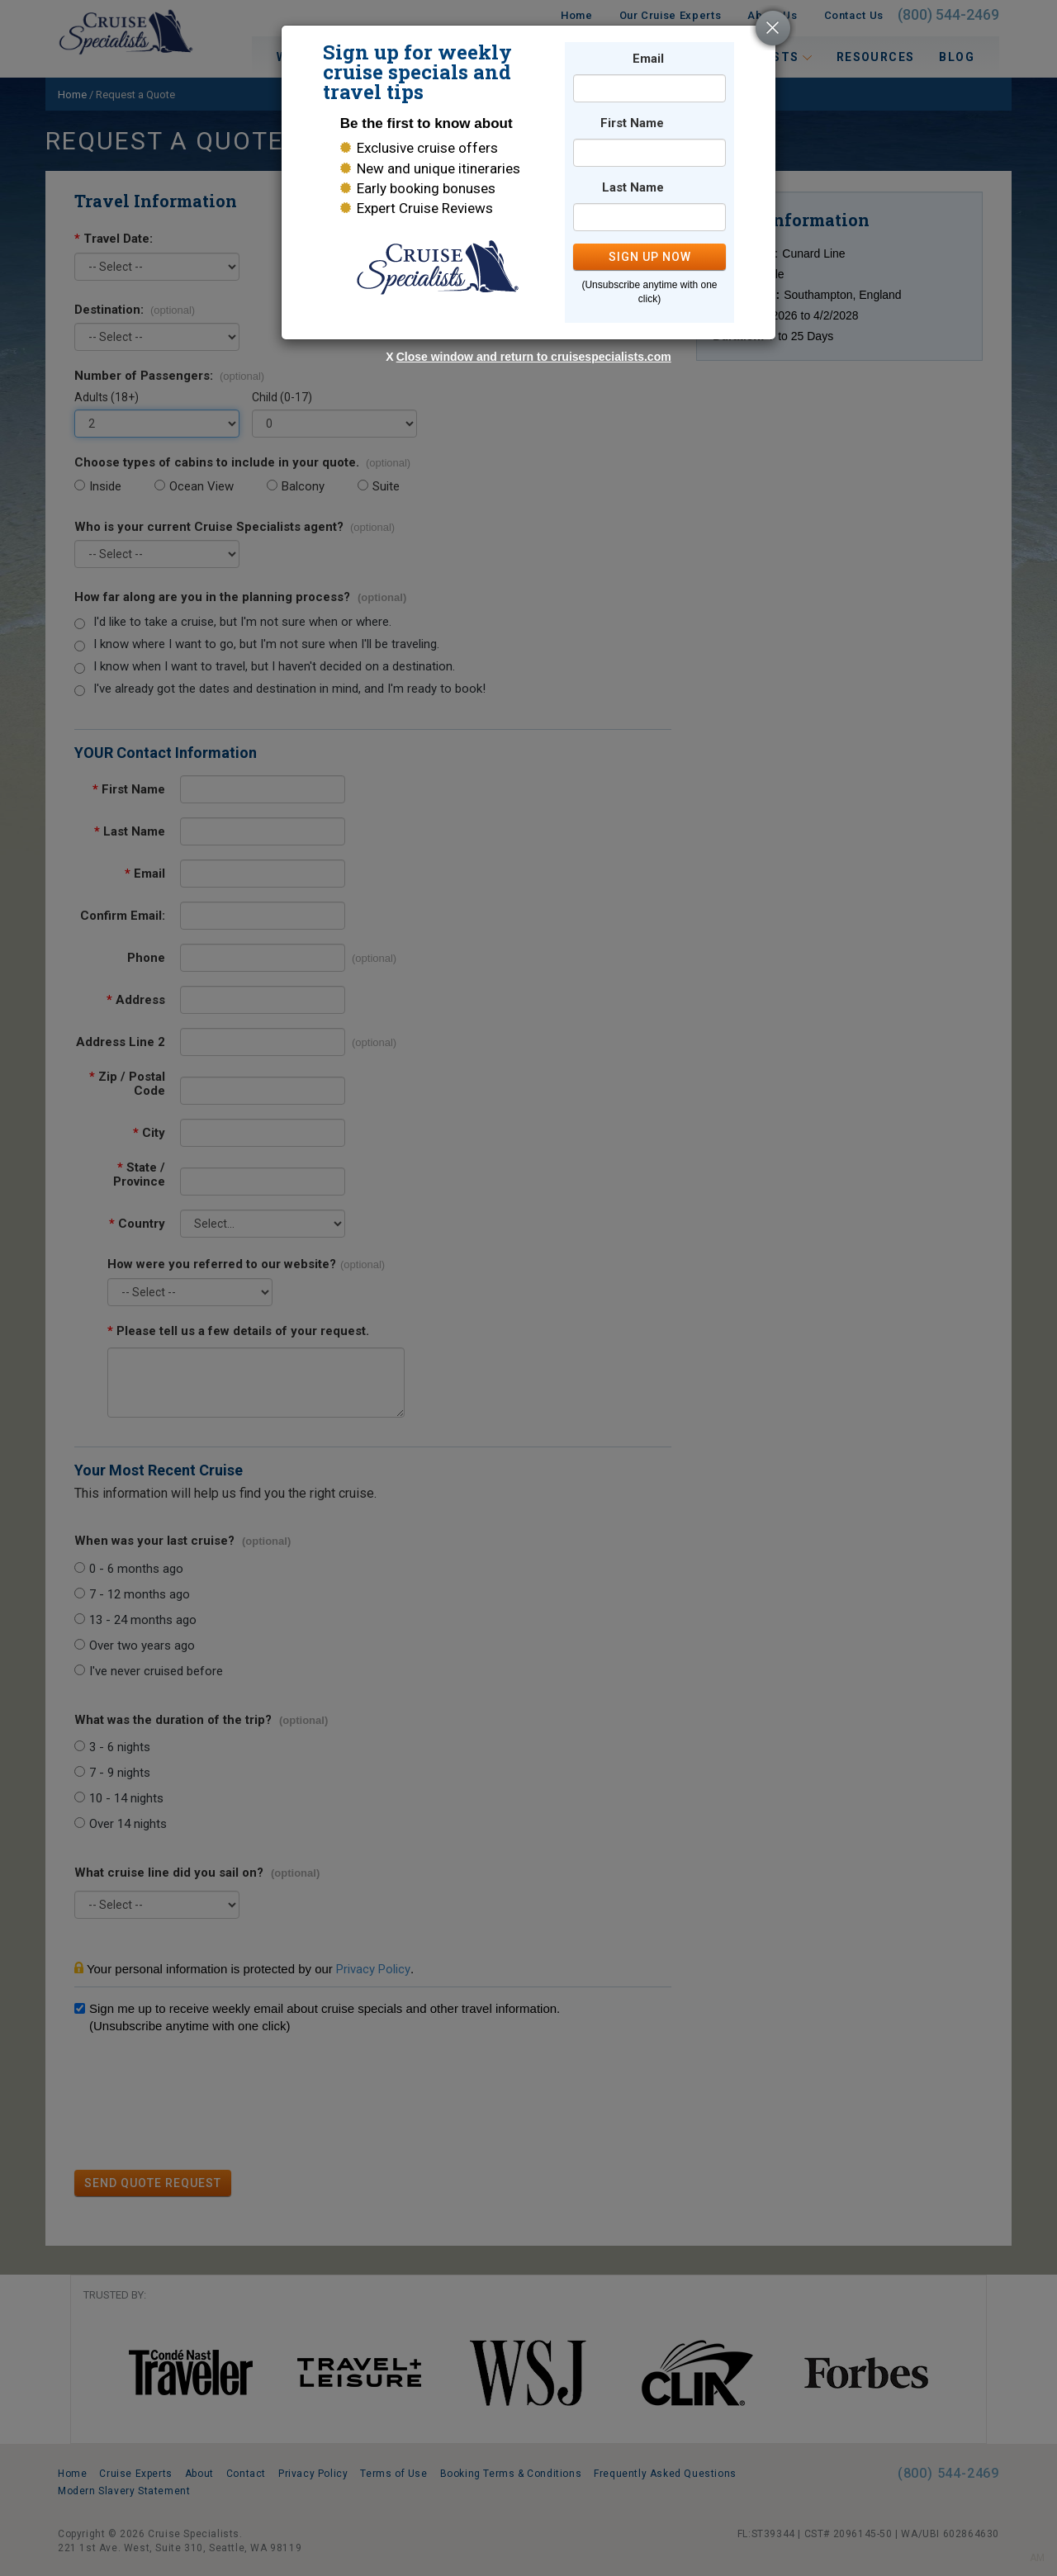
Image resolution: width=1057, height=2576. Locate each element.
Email (648, 59)
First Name (632, 123)
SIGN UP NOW (650, 256)
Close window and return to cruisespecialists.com (533, 356)
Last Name (633, 188)
